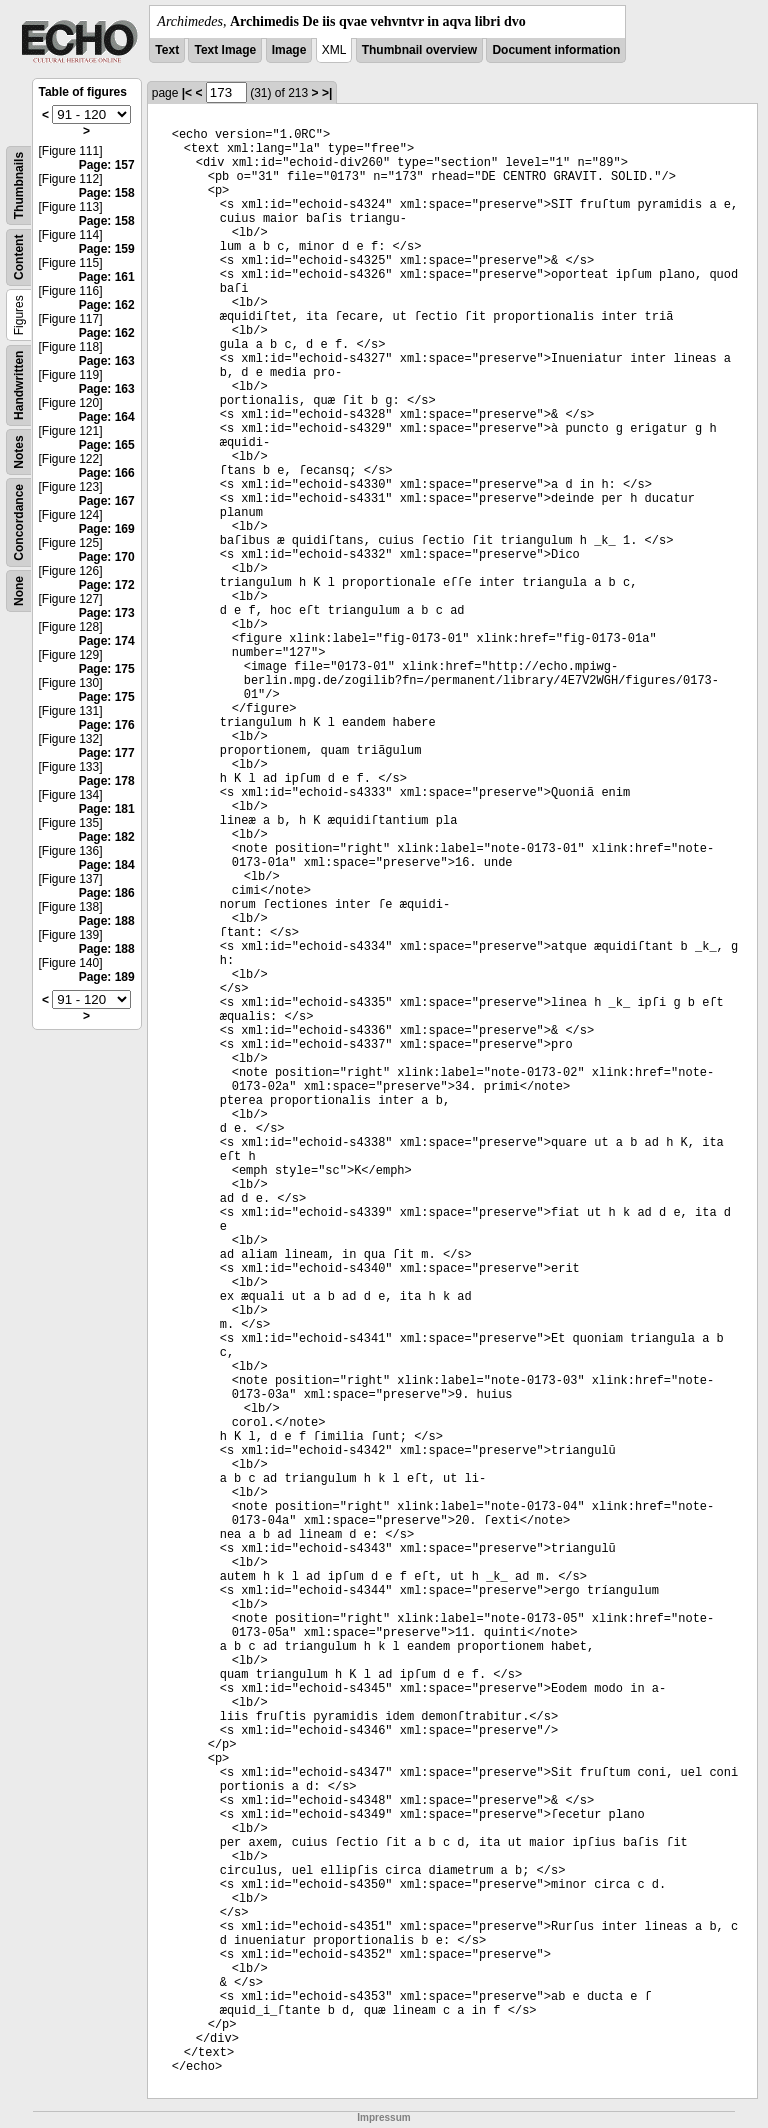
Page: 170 (107, 557)
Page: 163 (107, 361)
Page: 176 (107, 725)
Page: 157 (107, 165)
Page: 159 (107, 249)
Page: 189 (107, 977)
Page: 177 (107, 753)
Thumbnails (19, 185)
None (19, 591)
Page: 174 (107, 641)
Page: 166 (107, 473)
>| (327, 93)
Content (19, 257)
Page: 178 (107, 781)
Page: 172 (107, 585)
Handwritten (19, 385)
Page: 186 (107, 893)
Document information (556, 50)
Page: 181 (107, 809)
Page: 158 (107, 193)
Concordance (19, 522)
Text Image (225, 50)
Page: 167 (107, 501)
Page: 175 (107, 669)
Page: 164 (107, 417)
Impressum (383, 2117)
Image (289, 50)
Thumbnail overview (419, 50)
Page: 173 (107, 613)
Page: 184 (107, 865)
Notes (19, 451)
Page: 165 (107, 445)
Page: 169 (107, 529)
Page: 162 (107, 305)
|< (187, 93)
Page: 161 (107, 277)
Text (167, 50)
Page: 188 (107, 921)
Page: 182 (107, 837)
